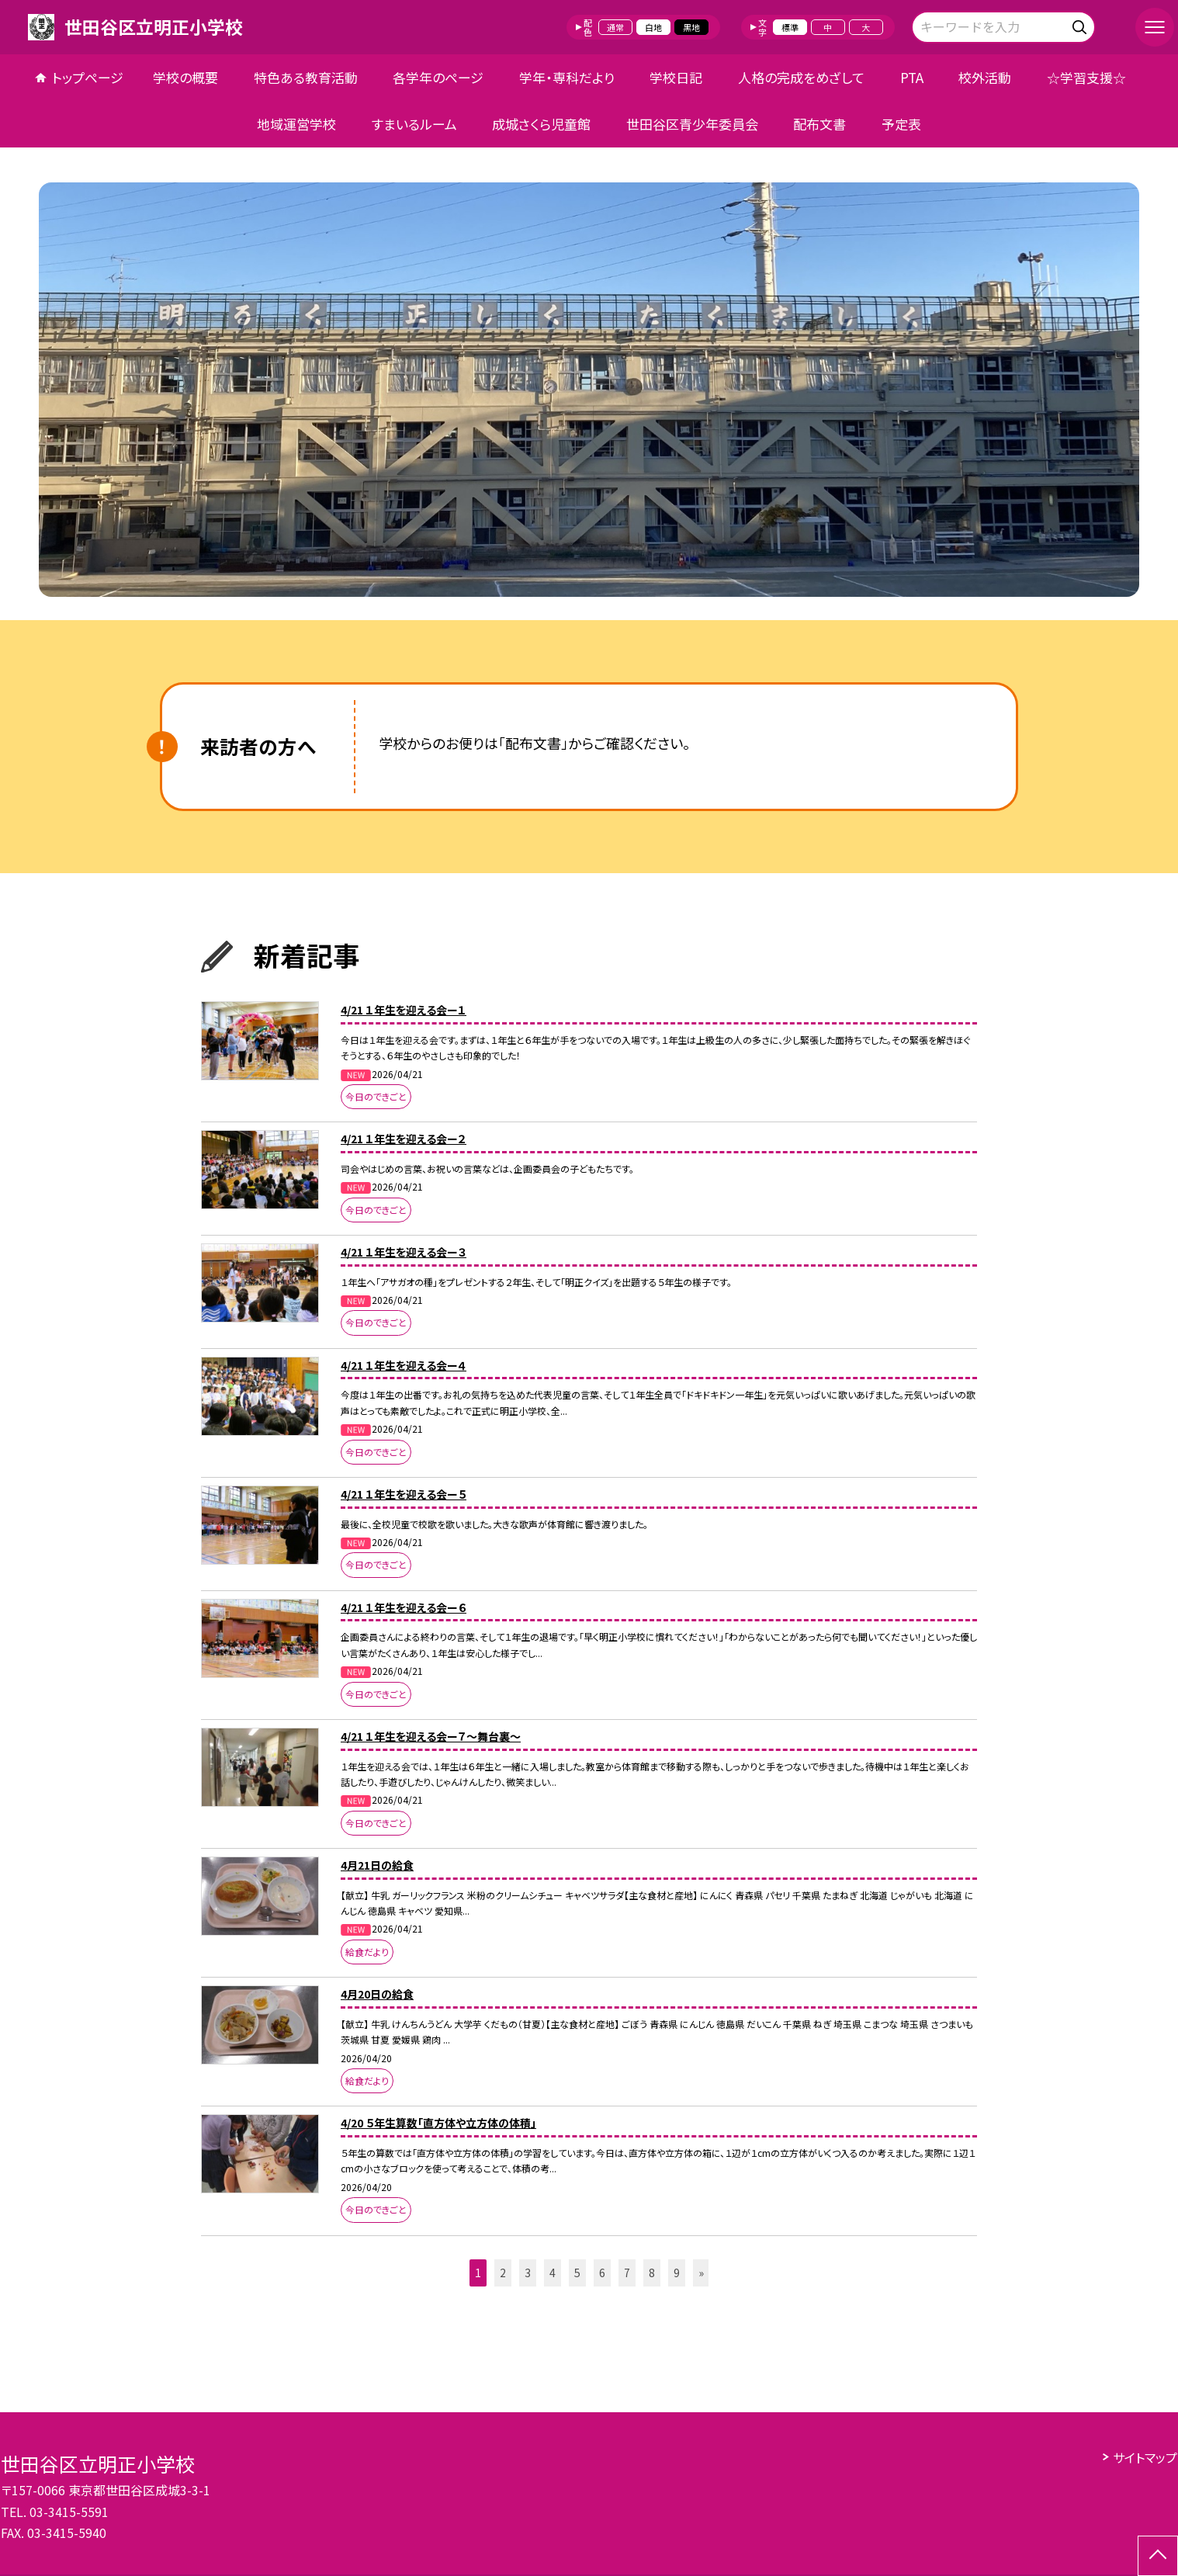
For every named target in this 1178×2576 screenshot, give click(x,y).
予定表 (901, 123)
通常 (615, 27)
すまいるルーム (414, 123)
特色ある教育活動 (306, 77)
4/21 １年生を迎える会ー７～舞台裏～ (431, 1736)
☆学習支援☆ (1086, 77)
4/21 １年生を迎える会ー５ (403, 1494)
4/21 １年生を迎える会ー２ (403, 1138)
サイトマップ (1145, 2457)
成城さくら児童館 (541, 123)
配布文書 (819, 123)
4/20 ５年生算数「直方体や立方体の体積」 (438, 2122)
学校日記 (676, 77)
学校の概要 (185, 77)
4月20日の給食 (377, 1994)
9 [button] (677, 2272)
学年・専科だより (567, 77)
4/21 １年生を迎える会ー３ (403, 1252)
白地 (653, 27)
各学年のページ (438, 77)
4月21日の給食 (377, 1865)
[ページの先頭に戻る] (1157, 2555)
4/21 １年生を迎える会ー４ (403, 1365)
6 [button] (602, 2272)
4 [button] (552, 2272)
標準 (790, 27)
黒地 (691, 27)
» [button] (701, 2272)
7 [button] (627, 2272)
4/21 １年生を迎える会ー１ (403, 1010)
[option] (589, 389)
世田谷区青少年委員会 (692, 123)
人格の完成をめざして (801, 77)
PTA (911, 77)
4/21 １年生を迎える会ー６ (403, 1607)
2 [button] (503, 2272)
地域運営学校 (296, 123)
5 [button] (577, 2272)
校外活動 (984, 77)
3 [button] (528, 2272)
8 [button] (652, 2272)
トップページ (87, 77)
